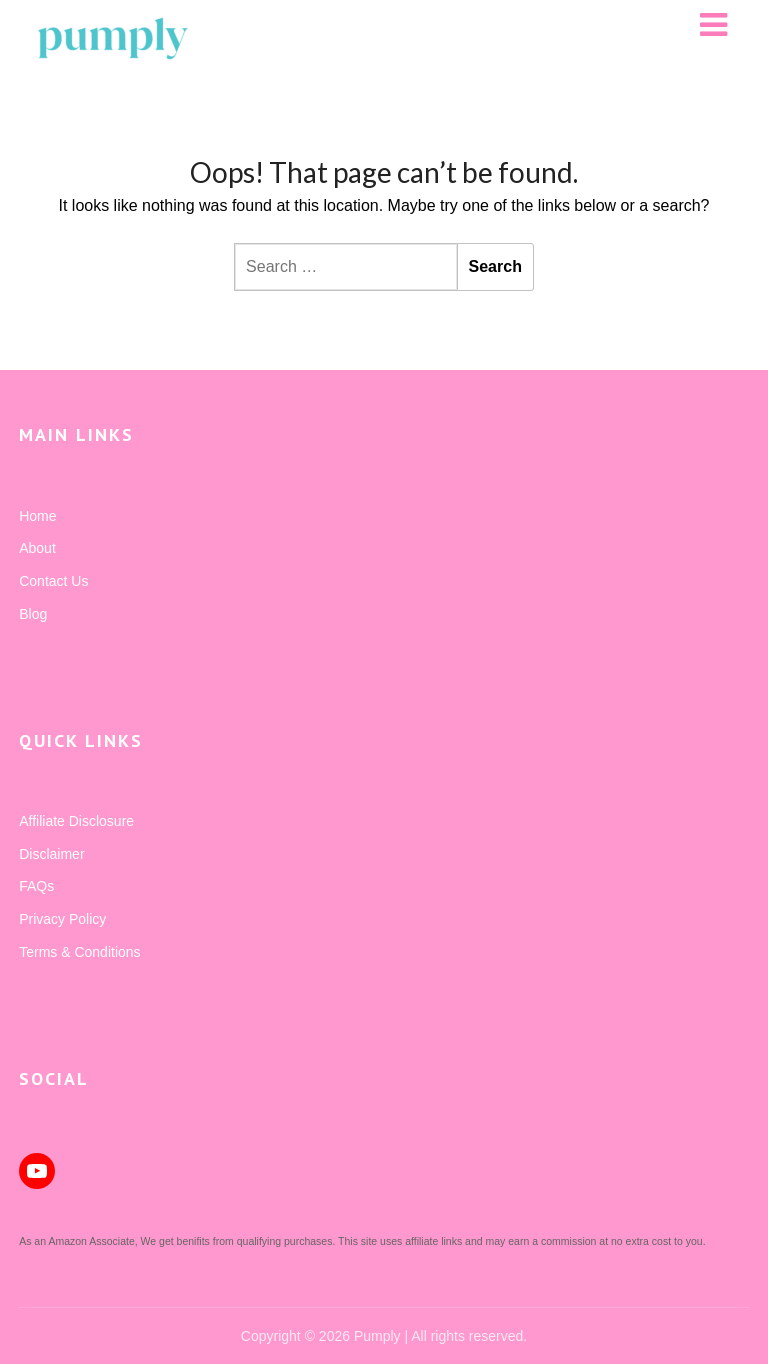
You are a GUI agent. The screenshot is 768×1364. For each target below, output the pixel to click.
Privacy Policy (62, 919)
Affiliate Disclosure (76, 821)
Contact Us (53, 581)
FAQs (36, 886)
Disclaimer (51, 854)
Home (37, 516)
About (37, 548)
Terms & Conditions (79, 952)
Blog (33, 614)
